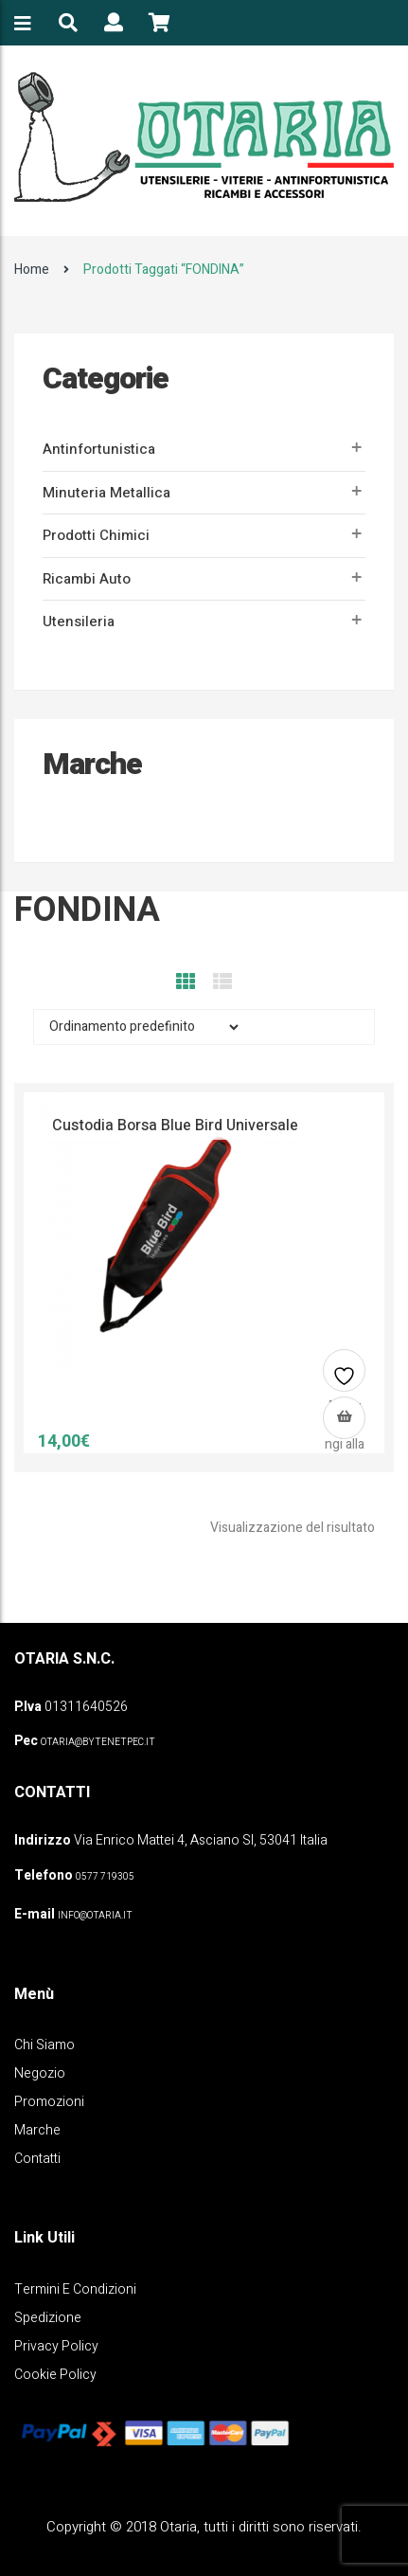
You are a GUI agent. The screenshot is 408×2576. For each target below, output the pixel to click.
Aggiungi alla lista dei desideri (344, 1378)
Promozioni (49, 2102)
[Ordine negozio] (137, 1027)
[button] (344, 1417)
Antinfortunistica (99, 449)
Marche (37, 2130)
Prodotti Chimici (96, 535)
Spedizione (47, 2318)
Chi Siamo (44, 2045)
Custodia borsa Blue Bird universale (175, 1125)
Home (31, 269)
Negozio (39, 2073)
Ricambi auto (87, 578)
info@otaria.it (95, 1915)
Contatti (37, 2159)
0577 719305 (105, 1876)
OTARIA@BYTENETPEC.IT (98, 1742)
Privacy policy (56, 2346)
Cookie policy (55, 2375)
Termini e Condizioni (75, 2289)
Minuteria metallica (106, 492)
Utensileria (79, 621)
